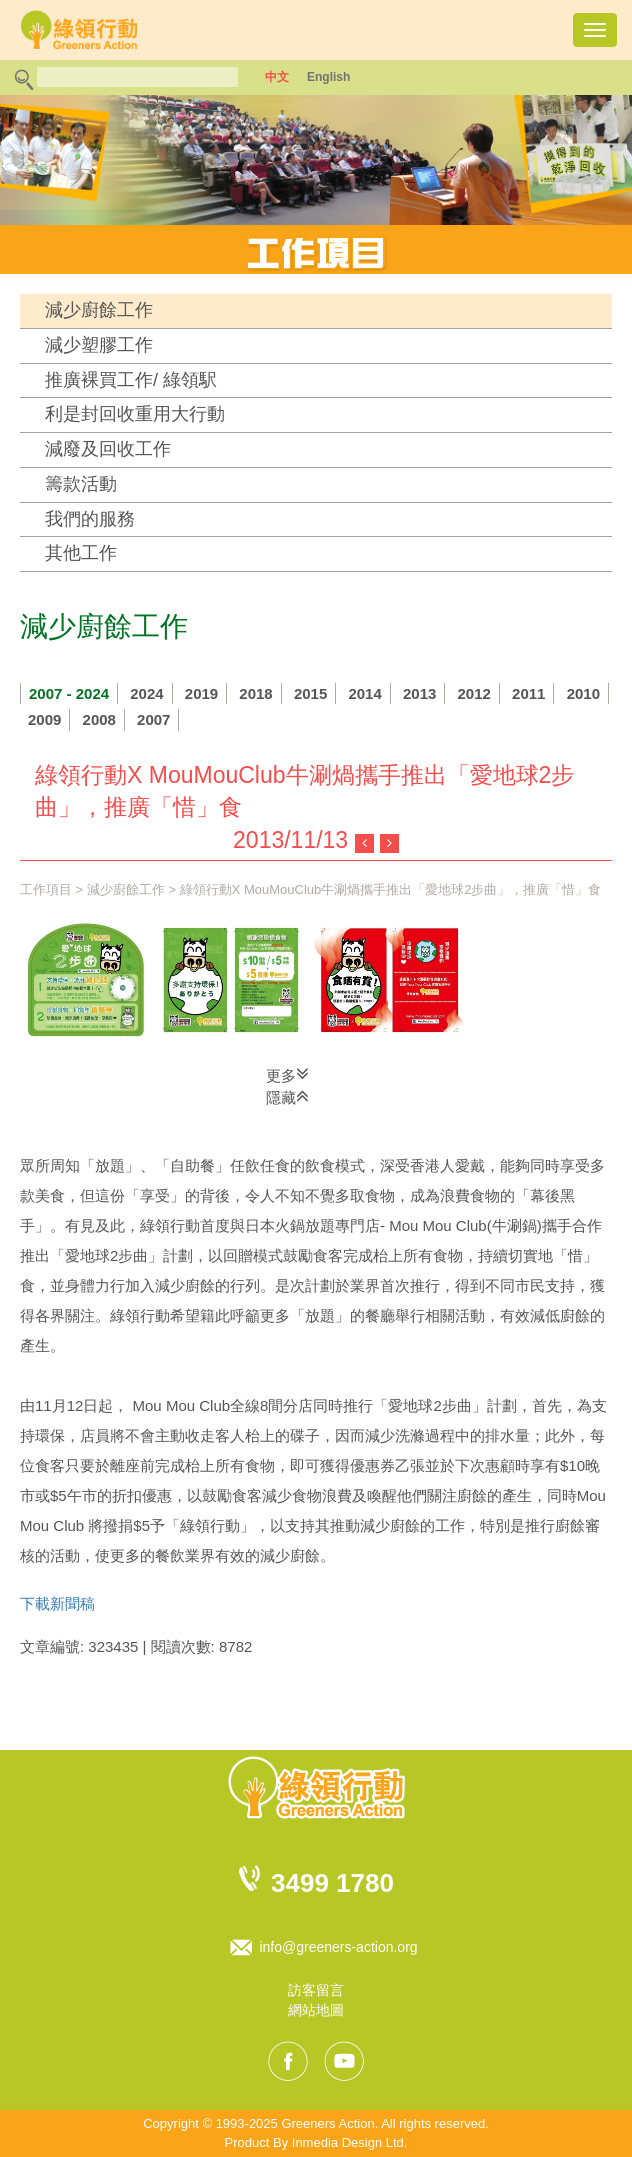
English (328, 77)
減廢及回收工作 (108, 449)
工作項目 (46, 889)
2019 (201, 693)
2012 (474, 693)
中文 (277, 77)
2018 (255, 693)
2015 (310, 693)
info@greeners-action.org (338, 1947)
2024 (146, 693)
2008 (99, 719)
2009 (44, 719)
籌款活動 (81, 484)
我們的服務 (90, 519)
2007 (153, 719)
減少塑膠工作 (99, 345)
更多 (287, 1074)
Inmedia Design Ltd (348, 2142)
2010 (583, 693)
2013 (419, 693)
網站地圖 (316, 2010)
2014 (364, 693)
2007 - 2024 (69, 693)
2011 (528, 693)
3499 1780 (332, 1883)
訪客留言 (316, 1990)
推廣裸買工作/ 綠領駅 (131, 380)
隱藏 (287, 1096)
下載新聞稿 (57, 1603)
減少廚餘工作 (99, 310)
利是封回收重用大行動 (135, 414)
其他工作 (81, 553)
